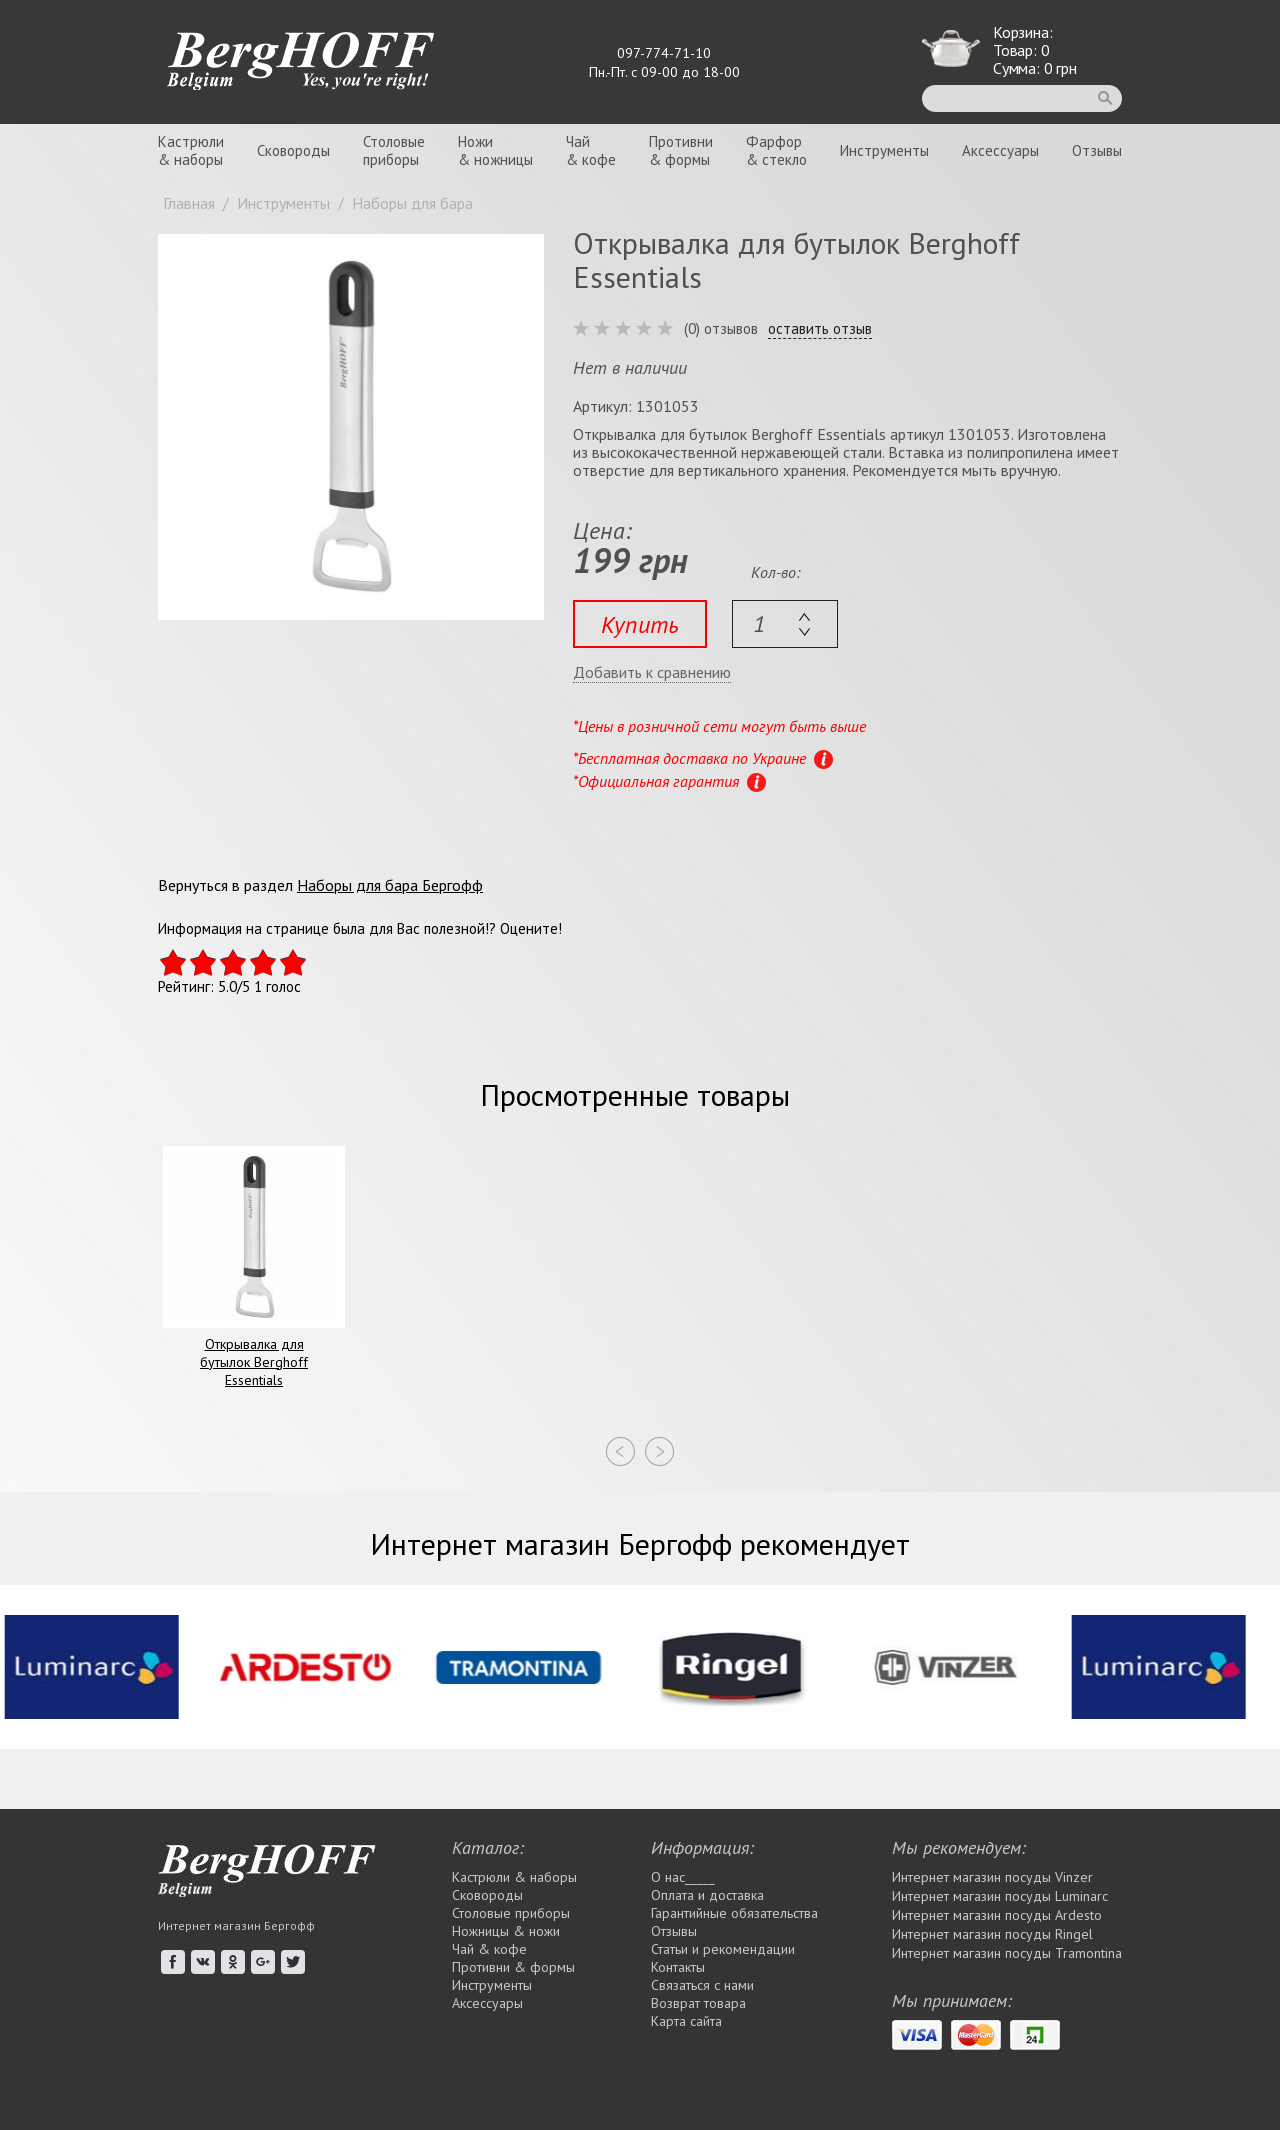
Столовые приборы (511, 1913)
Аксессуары (1000, 150)
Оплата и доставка (707, 1895)
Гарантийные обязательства (734, 1913)
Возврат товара (698, 2003)
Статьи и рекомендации (723, 1949)
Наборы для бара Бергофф (390, 885)
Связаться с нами (702, 1985)
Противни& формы (681, 150)
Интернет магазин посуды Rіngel (992, 1934)
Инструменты (884, 150)
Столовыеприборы (394, 150)
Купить (640, 624)
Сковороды (293, 150)
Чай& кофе (591, 150)
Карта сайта (686, 2021)
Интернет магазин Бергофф (236, 1925)
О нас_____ (683, 1877)
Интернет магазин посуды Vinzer (992, 1877)
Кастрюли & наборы (514, 1877)
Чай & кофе (489, 1949)
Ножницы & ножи (506, 1931)
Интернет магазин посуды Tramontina (1007, 1953)
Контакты (678, 1967)
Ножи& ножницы (495, 150)
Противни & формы (513, 1967)
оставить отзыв (820, 329)
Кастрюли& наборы (191, 150)
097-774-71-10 (664, 53)
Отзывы (1097, 150)
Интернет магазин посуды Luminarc (1000, 1896)
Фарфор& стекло (776, 150)
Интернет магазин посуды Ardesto (997, 1915)
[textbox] (785, 624)
